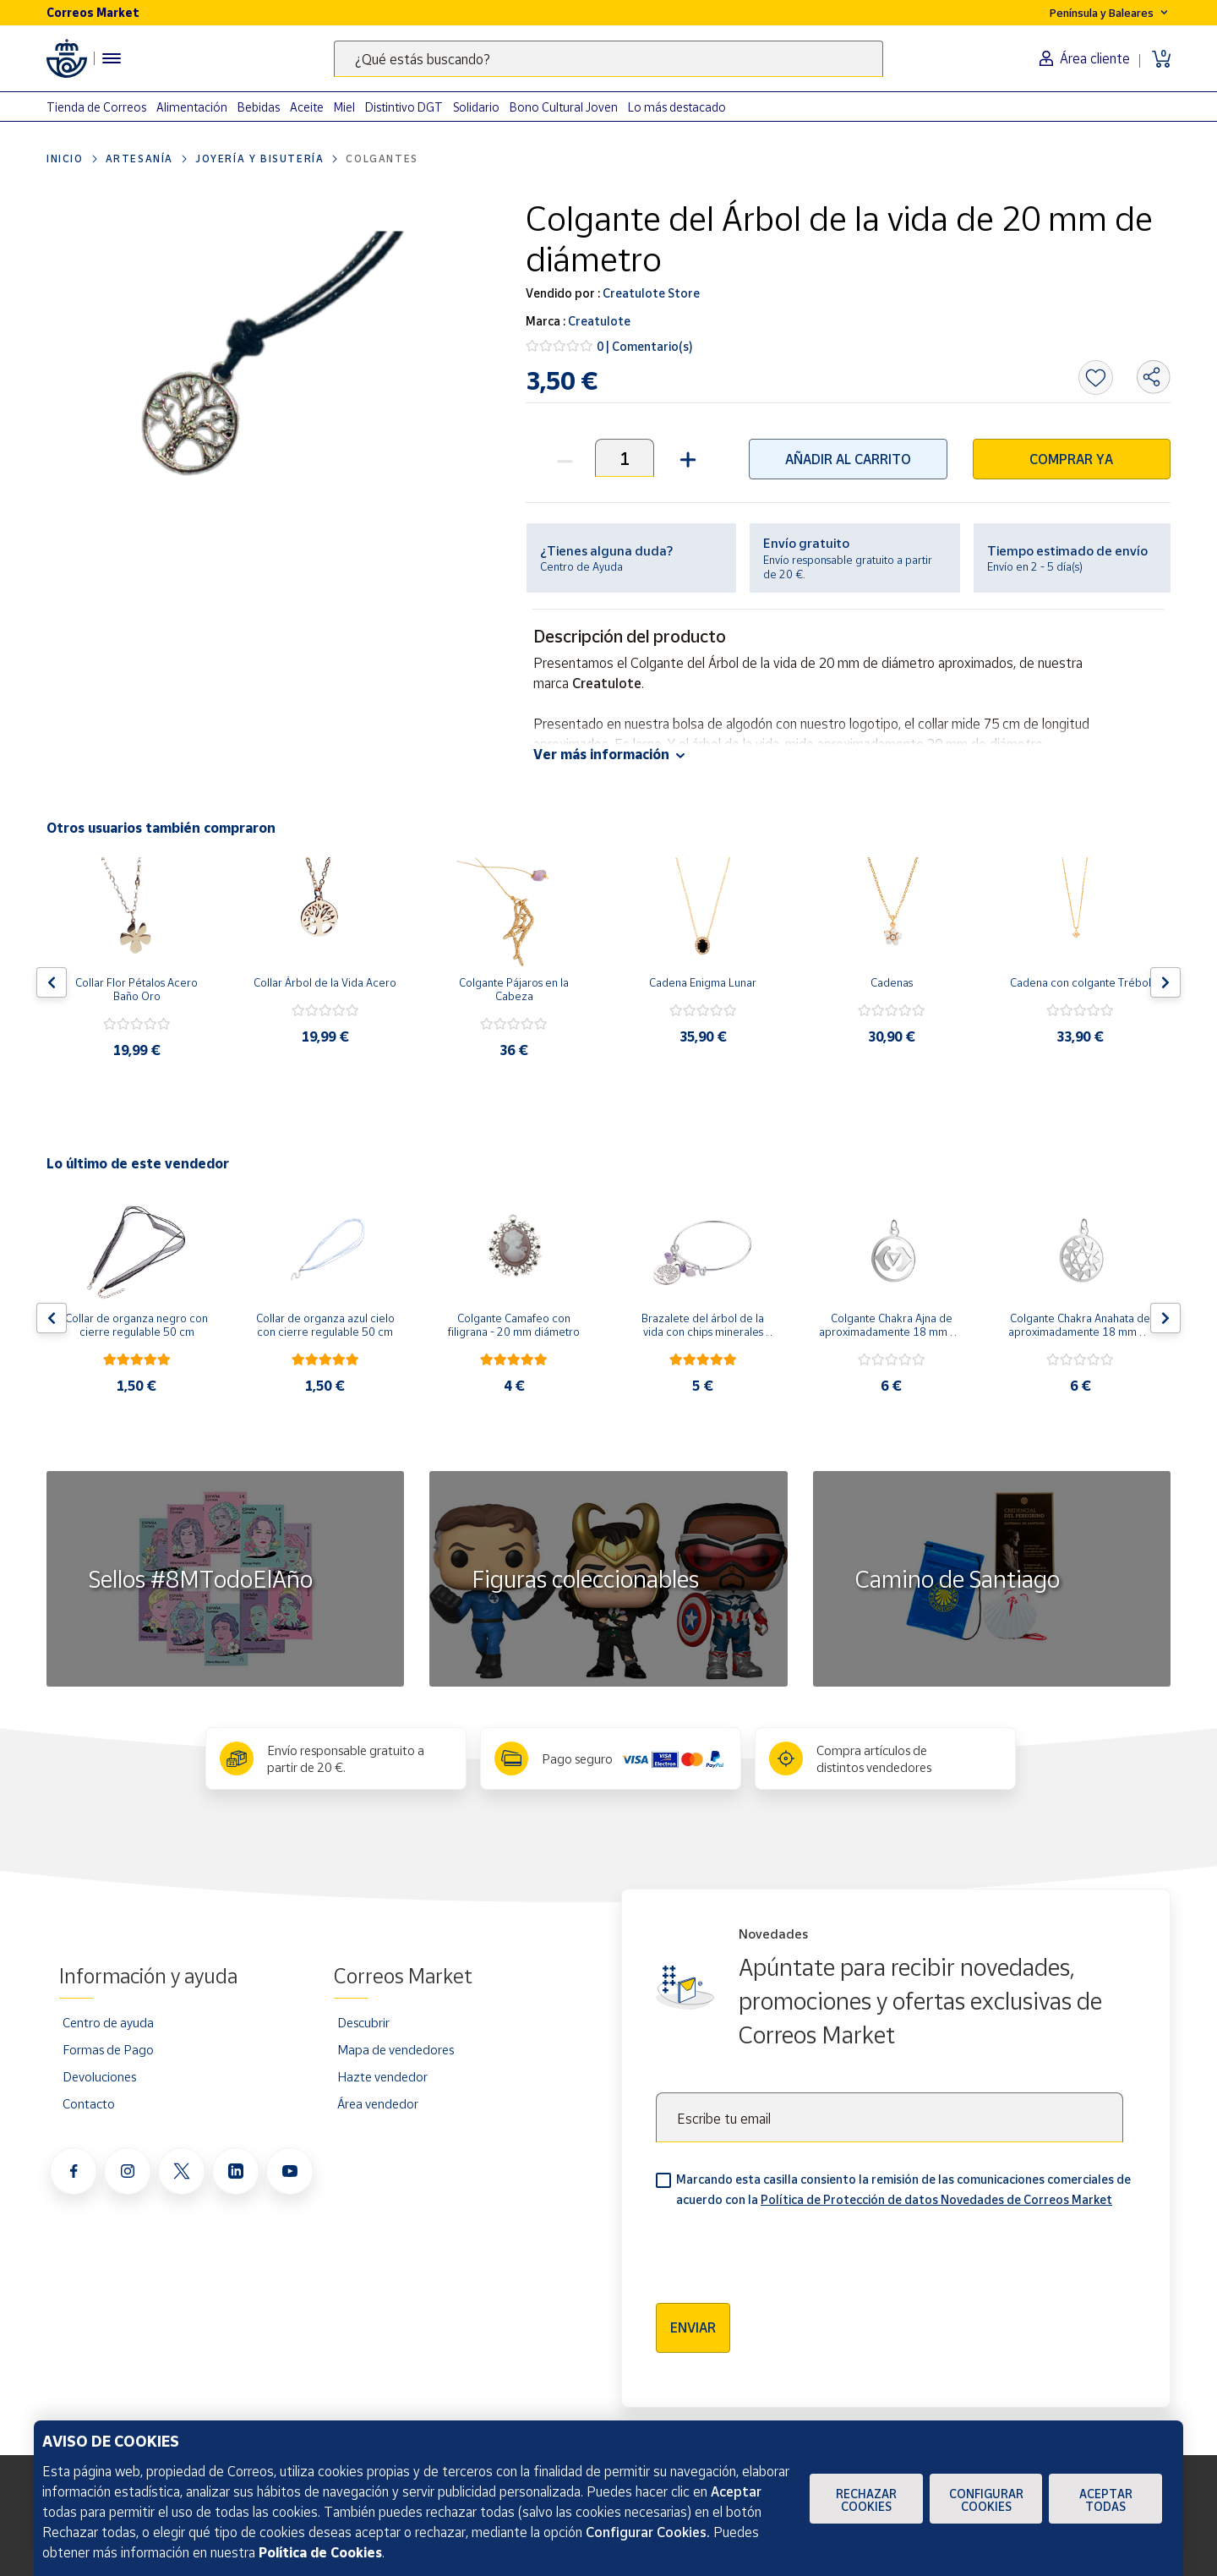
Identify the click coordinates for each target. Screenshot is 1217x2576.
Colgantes (381, 158)
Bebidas (258, 107)
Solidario (476, 107)
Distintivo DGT (404, 107)
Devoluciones (99, 2076)
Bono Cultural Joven (564, 107)
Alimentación (191, 107)
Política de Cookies (320, 2552)
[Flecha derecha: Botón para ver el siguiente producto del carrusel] (1165, 982)
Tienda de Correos (96, 107)
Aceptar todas (1105, 2499)
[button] (686, 457)
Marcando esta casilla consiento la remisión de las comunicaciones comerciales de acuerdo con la (903, 2189)
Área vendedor (377, 2103)
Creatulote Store (650, 293)
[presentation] (784, 2250)
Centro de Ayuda (581, 566)
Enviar (693, 2327)
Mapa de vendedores (395, 2049)
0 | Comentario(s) (645, 346)
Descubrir (363, 2022)
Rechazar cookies (866, 2499)
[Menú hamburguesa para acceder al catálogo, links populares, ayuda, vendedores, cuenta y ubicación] (111, 58)
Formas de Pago (108, 2049)
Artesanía (139, 158)
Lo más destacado (677, 107)
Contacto (89, 2103)
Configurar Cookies (986, 2499)
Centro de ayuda (108, 2022)
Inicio (65, 158)
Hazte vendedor (382, 2076)
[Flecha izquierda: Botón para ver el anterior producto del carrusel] (51, 982)
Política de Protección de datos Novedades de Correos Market (936, 2199)
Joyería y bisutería (259, 158)
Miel (344, 107)
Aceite (307, 107)
